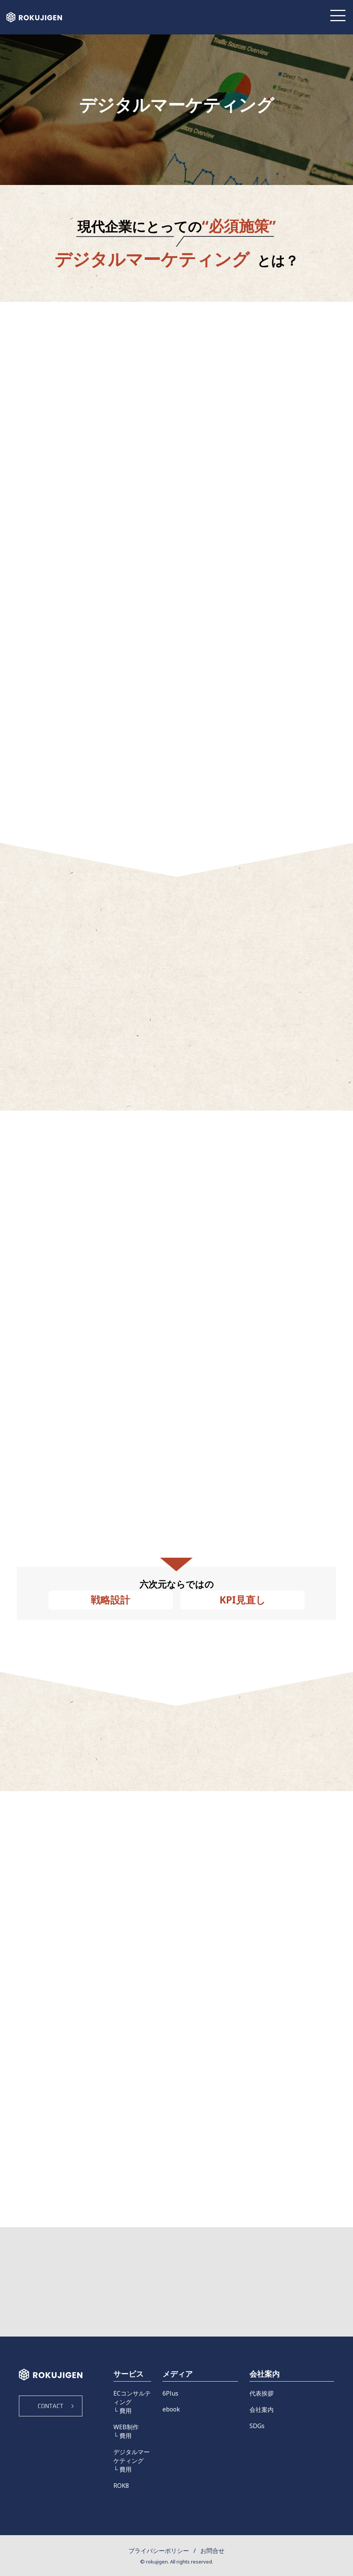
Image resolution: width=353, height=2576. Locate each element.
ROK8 (121, 2485)
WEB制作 (126, 2427)
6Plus (170, 2393)
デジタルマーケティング (131, 2456)
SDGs (257, 2426)
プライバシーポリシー (159, 2550)
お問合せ (212, 2550)
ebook (171, 2409)
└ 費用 (122, 2411)
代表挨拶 (261, 2393)
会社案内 (261, 2409)
